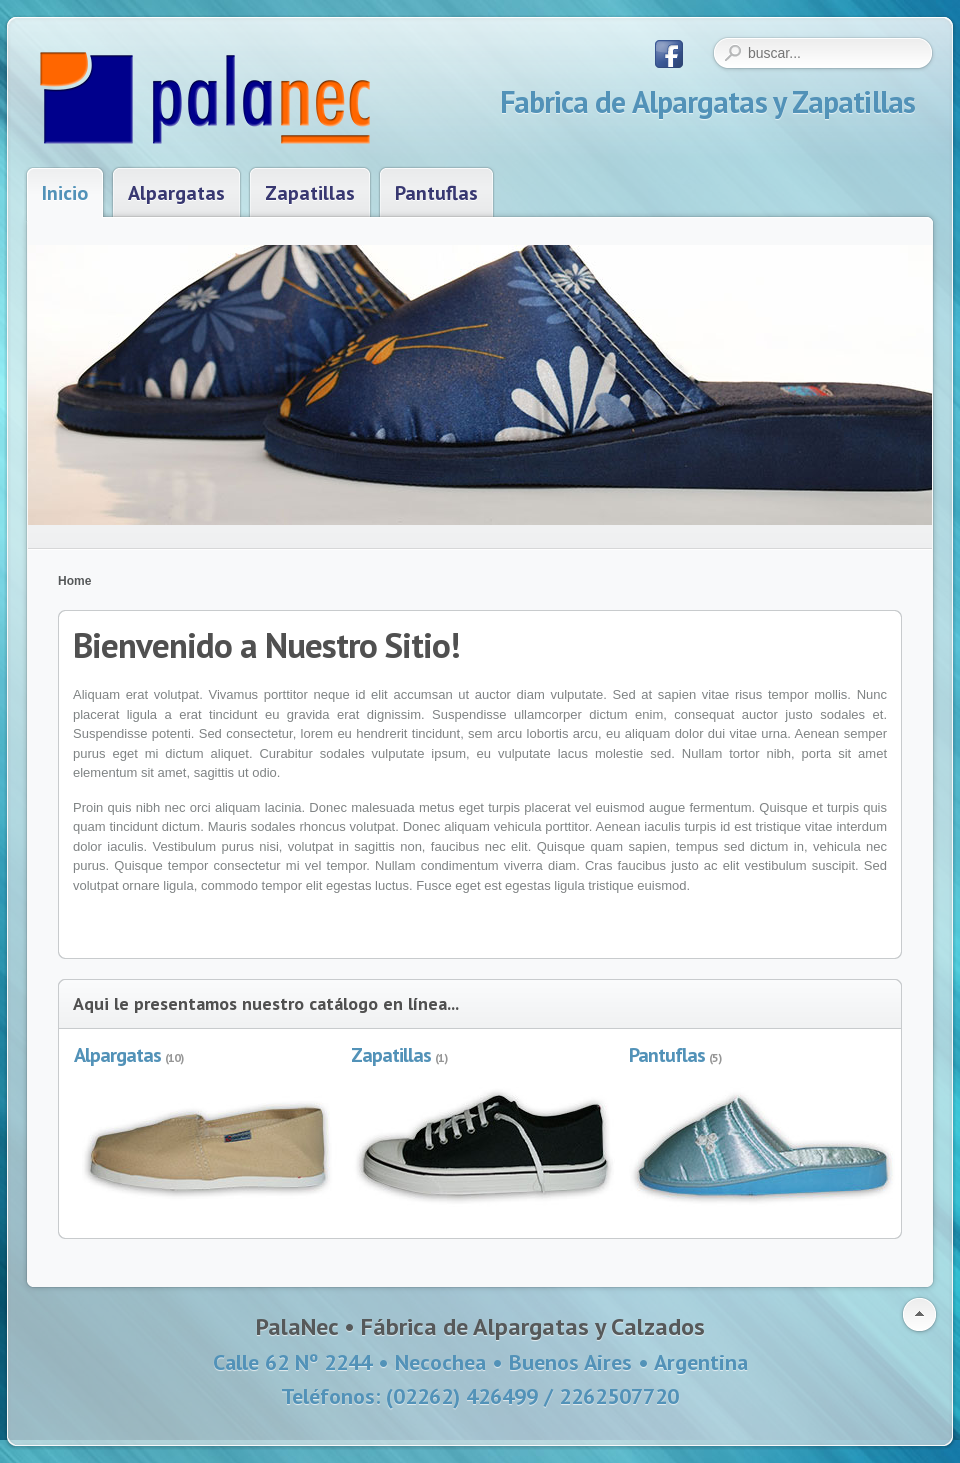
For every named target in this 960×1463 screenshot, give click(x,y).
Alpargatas (117, 1055)
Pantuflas (667, 1055)
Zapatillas (391, 1055)
